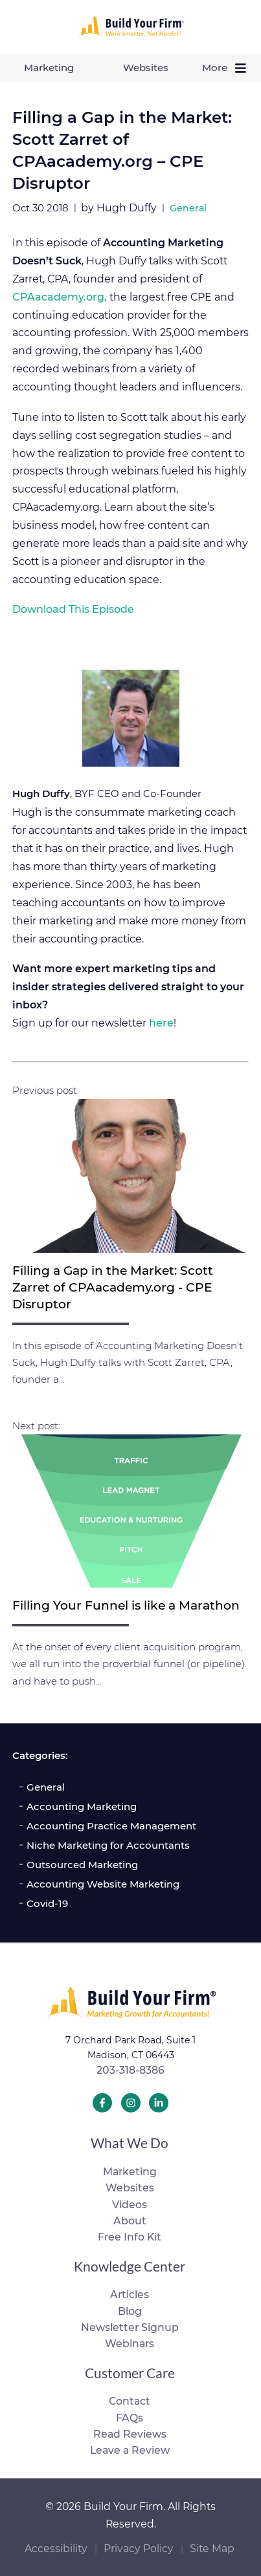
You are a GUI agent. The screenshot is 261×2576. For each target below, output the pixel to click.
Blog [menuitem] (130, 2311)
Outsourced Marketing (82, 1864)
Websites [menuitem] (145, 67)
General (46, 1787)
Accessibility (56, 2548)
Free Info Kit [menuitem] (129, 2237)
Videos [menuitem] (129, 2204)
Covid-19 (47, 1903)
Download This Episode (73, 609)
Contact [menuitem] (129, 2401)
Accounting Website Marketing (103, 1884)
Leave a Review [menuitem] (130, 2450)
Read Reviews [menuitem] (129, 2434)
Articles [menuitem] (129, 2294)
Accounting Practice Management (111, 1826)
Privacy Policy (139, 2548)
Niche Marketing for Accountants (108, 1845)
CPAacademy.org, (59, 297)
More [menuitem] (227, 68)
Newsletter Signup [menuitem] (130, 2327)
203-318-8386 (130, 2070)
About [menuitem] (129, 2221)
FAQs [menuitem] (129, 2418)
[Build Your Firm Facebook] (102, 2103)
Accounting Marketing (82, 1806)
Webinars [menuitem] (129, 2343)
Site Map (212, 2548)
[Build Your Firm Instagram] (131, 2103)
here (161, 1023)
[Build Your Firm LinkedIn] (158, 2103)
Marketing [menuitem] (49, 67)
